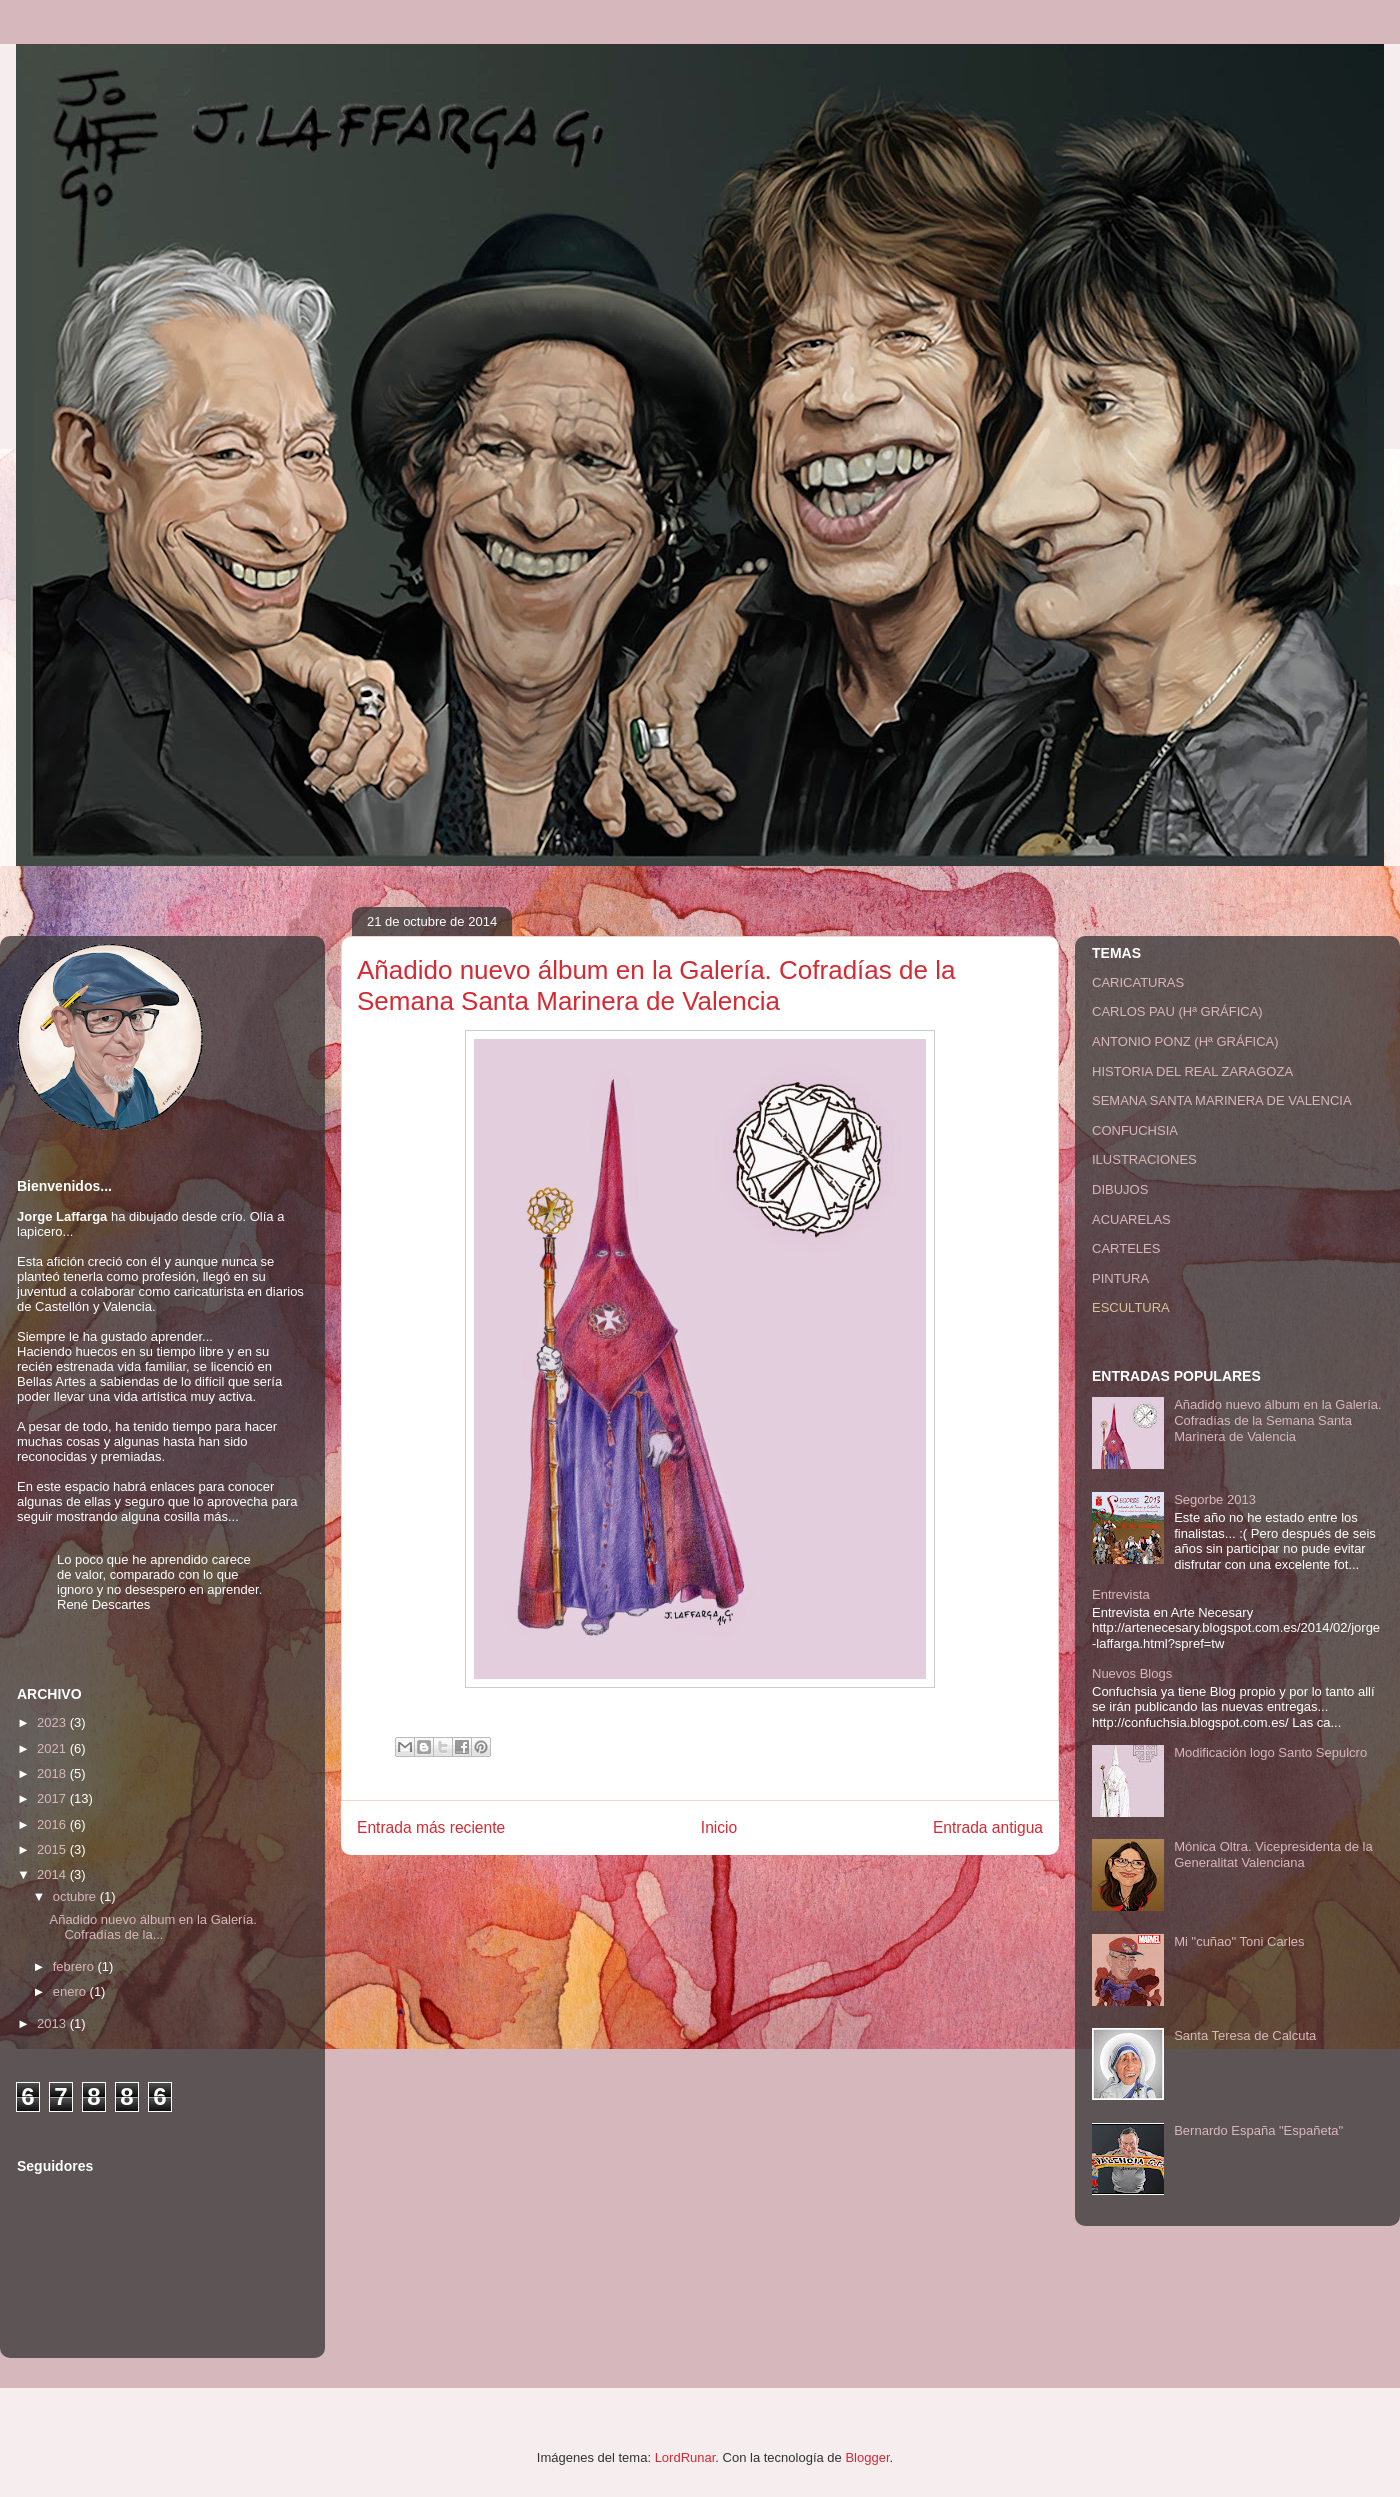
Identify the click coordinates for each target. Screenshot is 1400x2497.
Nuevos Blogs (1132, 1673)
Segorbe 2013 (1215, 1499)
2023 (53, 1722)
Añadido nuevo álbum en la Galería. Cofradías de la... (152, 1927)
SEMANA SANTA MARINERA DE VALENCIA (1222, 1100)
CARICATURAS (1138, 982)
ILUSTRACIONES (1144, 1159)
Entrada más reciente (431, 1827)
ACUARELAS (1131, 1219)
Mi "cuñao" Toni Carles (1239, 1941)
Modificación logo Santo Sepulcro (1270, 1752)
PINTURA (1120, 1278)
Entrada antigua (988, 1827)
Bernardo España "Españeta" (1258, 2130)
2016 (53, 1824)
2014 (53, 1874)
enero (71, 1991)
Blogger (867, 2457)
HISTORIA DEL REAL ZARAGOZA (1192, 1071)
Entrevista (1121, 1594)
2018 (53, 1773)
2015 (53, 1849)
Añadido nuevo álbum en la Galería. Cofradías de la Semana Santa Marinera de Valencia (1277, 1420)
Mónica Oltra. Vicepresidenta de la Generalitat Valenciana (1273, 1854)
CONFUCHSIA (1135, 1130)
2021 (53, 1748)
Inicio (719, 1827)
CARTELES (1126, 1248)
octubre (76, 1896)
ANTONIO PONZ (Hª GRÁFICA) (1185, 1041)
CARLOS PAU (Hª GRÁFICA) (1177, 1011)
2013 (53, 2023)
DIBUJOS (1120, 1189)
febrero (75, 1966)
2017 (53, 1798)
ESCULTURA (1131, 1307)
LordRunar (685, 2457)
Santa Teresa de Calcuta (1245, 2035)
